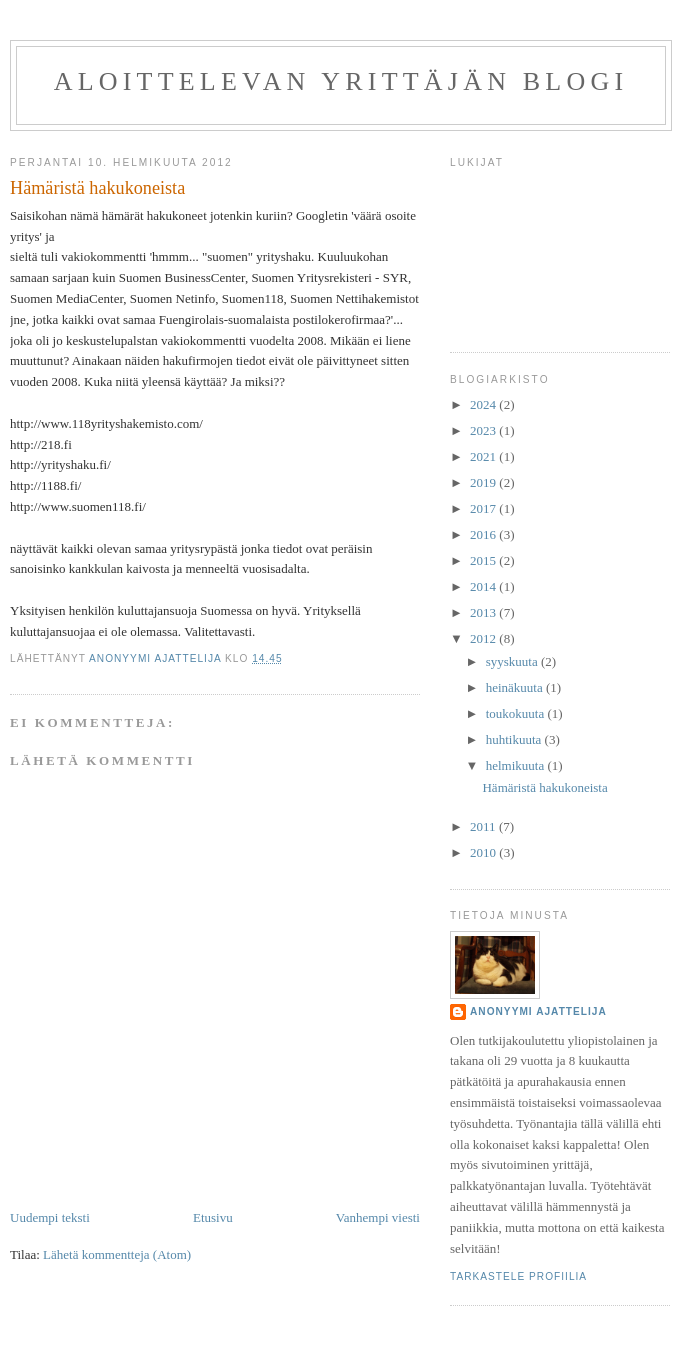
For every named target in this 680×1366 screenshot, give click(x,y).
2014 (484, 586)
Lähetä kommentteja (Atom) (117, 1254)
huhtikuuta (515, 739)
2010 (484, 852)
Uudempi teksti (50, 1217)
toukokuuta (517, 713)
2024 (484, 404)
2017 (484, 508)
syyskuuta (513, 661)
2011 (484, 826)
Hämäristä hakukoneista (544, 787)
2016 (484, 534)
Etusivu (213, 1217)
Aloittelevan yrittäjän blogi (341, 81)
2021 (484, 456)
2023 (484, 430)
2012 (484, 638)
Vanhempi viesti (378, 1217)
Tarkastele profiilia (518, 1276)
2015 (484, 560)
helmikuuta (517, 765)
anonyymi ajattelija (538, 1011)
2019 (484, 482)
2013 (484, 612)
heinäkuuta (516, 687)
